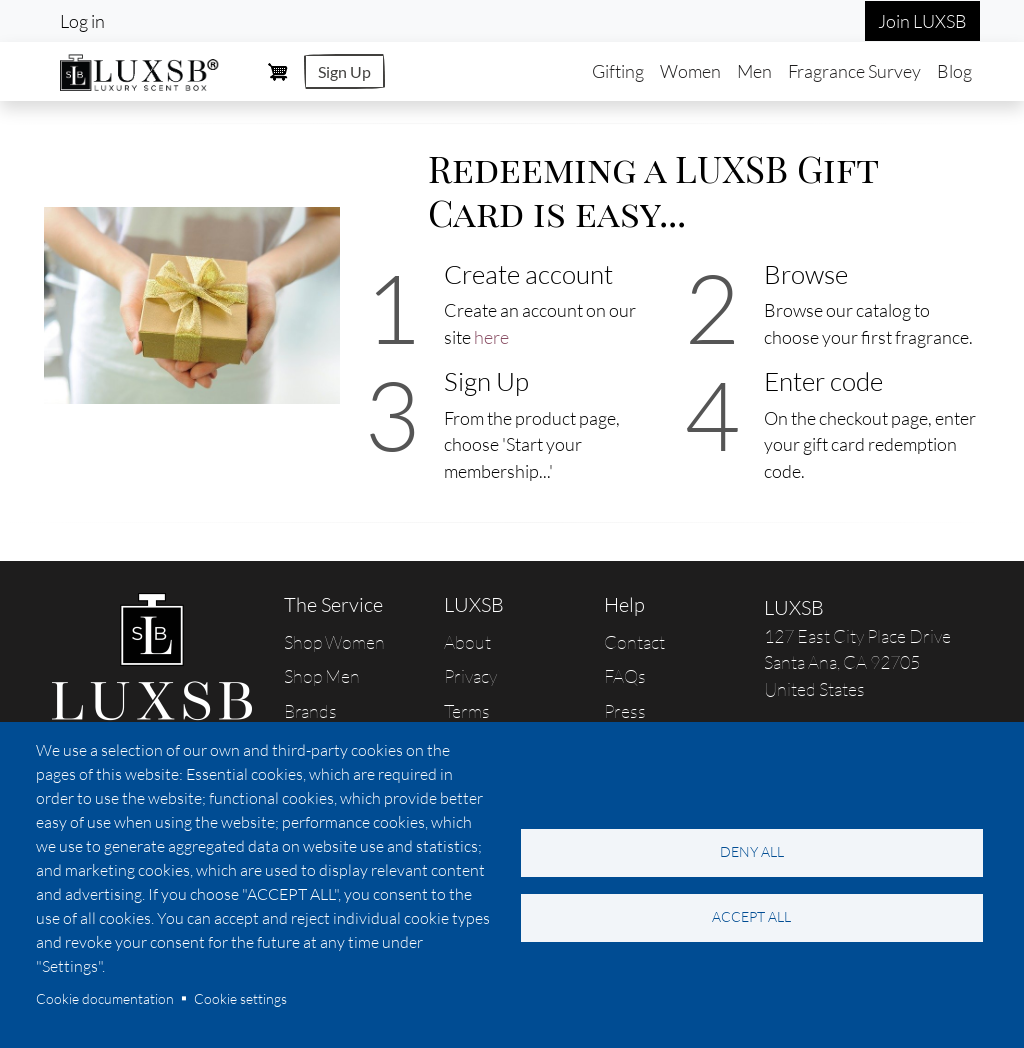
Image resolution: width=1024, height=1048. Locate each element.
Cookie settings (240, 998)
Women (690, 71)
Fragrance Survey (854, 71)
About (467, 642)
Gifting (618, 71)
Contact (634, 642)
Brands (310, 711)
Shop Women (334, 642)
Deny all (752, 851)
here (491, 337)
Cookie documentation (105, 998)
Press (625, 711)
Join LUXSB (922, 21)
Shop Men (322, 676)
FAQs (625, 676)
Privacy (470, 676)
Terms (467, 711)
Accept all (751, 916)
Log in (82, 21)
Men (754, 71)
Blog (954, 71)
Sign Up (344, 71)
